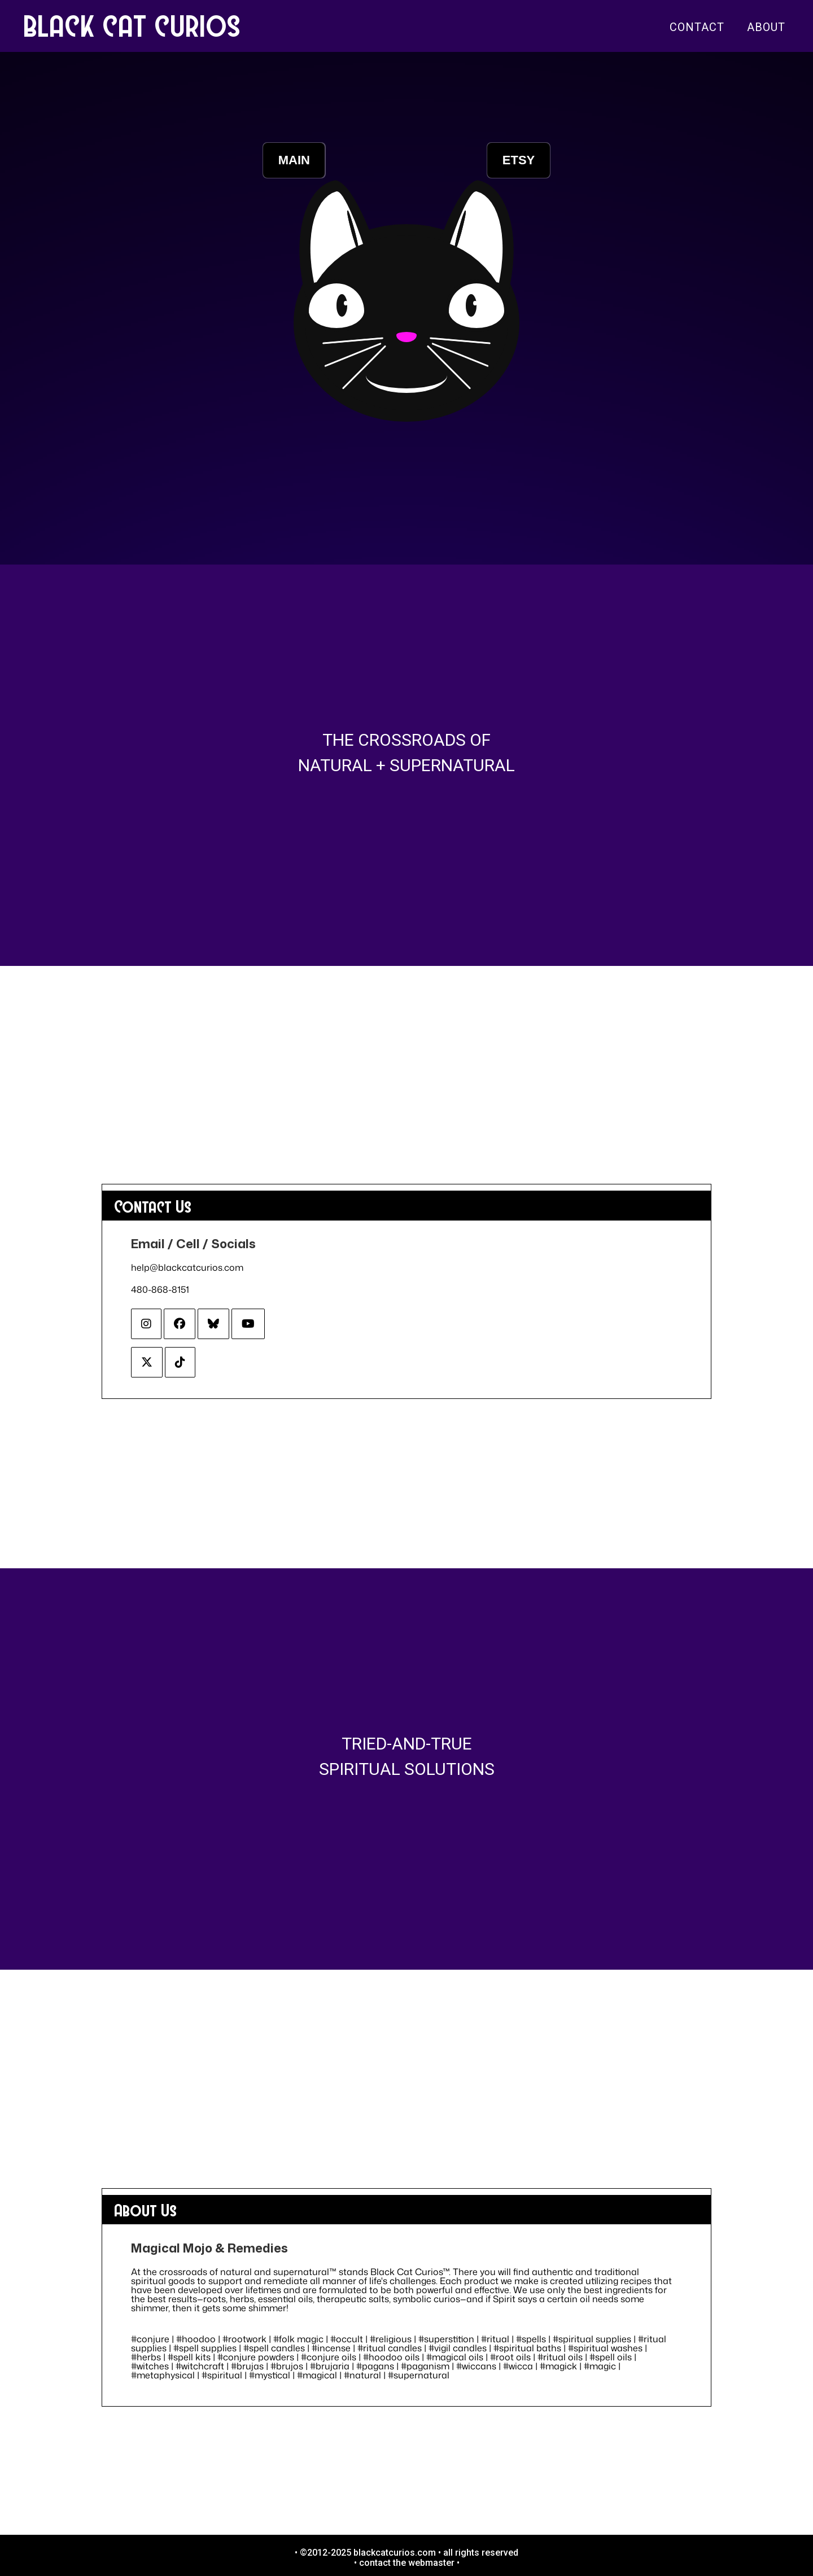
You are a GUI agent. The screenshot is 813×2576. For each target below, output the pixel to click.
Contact (697, 27)
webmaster (431, 2562)
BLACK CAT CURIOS (133, 24)
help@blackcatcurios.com (187, 1267)
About (766, 27)
